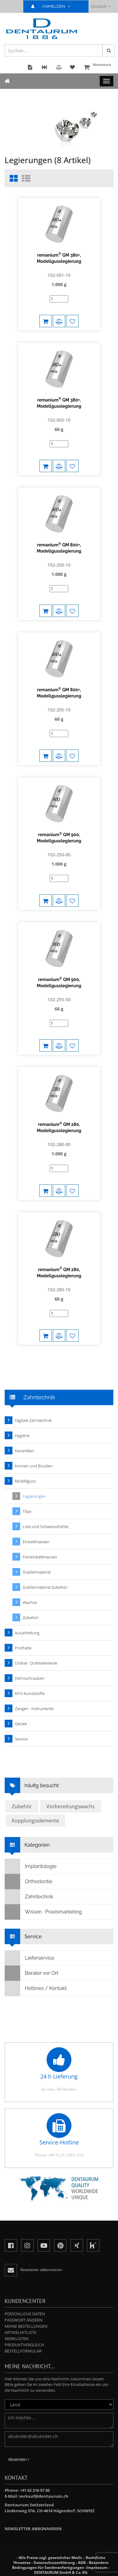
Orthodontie (28, 1881)
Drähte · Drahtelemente (36, 1663)
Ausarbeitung (27, 1633)
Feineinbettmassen (40, 1557)
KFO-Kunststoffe (30, 1693)
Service (21, 1739)
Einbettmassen (36, 1541)
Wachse (30, 1602)
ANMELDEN (53, 6)
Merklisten (17, 2338)
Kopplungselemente (35, 1820)
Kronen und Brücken (34, 1466)
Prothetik (23, 1648)
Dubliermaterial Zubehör (45, 1587)
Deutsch (101, 6)
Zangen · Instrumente (34, 1708)
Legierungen (34, 1496)
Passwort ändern (24, 2320)
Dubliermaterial (37, 1572)
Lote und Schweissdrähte (45, 1526)
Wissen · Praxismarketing (43, 1912)
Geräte (21, 1724)
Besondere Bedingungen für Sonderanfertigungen (60, 2565)
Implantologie (31, 1866)
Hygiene (22, 1435)
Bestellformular (23, 2351)
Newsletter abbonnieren (33, 2528)
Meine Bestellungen (26, 2326)
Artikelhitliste (20, 2332)
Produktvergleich (24, 2345)
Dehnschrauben (29, 1678)
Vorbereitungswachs (70, 1806)
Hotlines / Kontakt (36, 1988)
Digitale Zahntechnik (33, 1420)
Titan (27, 1511)
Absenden (18, 2459)
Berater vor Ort (31, 1973)
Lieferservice (29, 1958)
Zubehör (31, 1617)
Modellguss (25, 1481)
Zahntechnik (29, 1896)
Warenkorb (98, 67)
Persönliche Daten (25, 2314)
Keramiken (24, 1450)
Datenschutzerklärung (54, 2562)
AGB (82, 2562)
